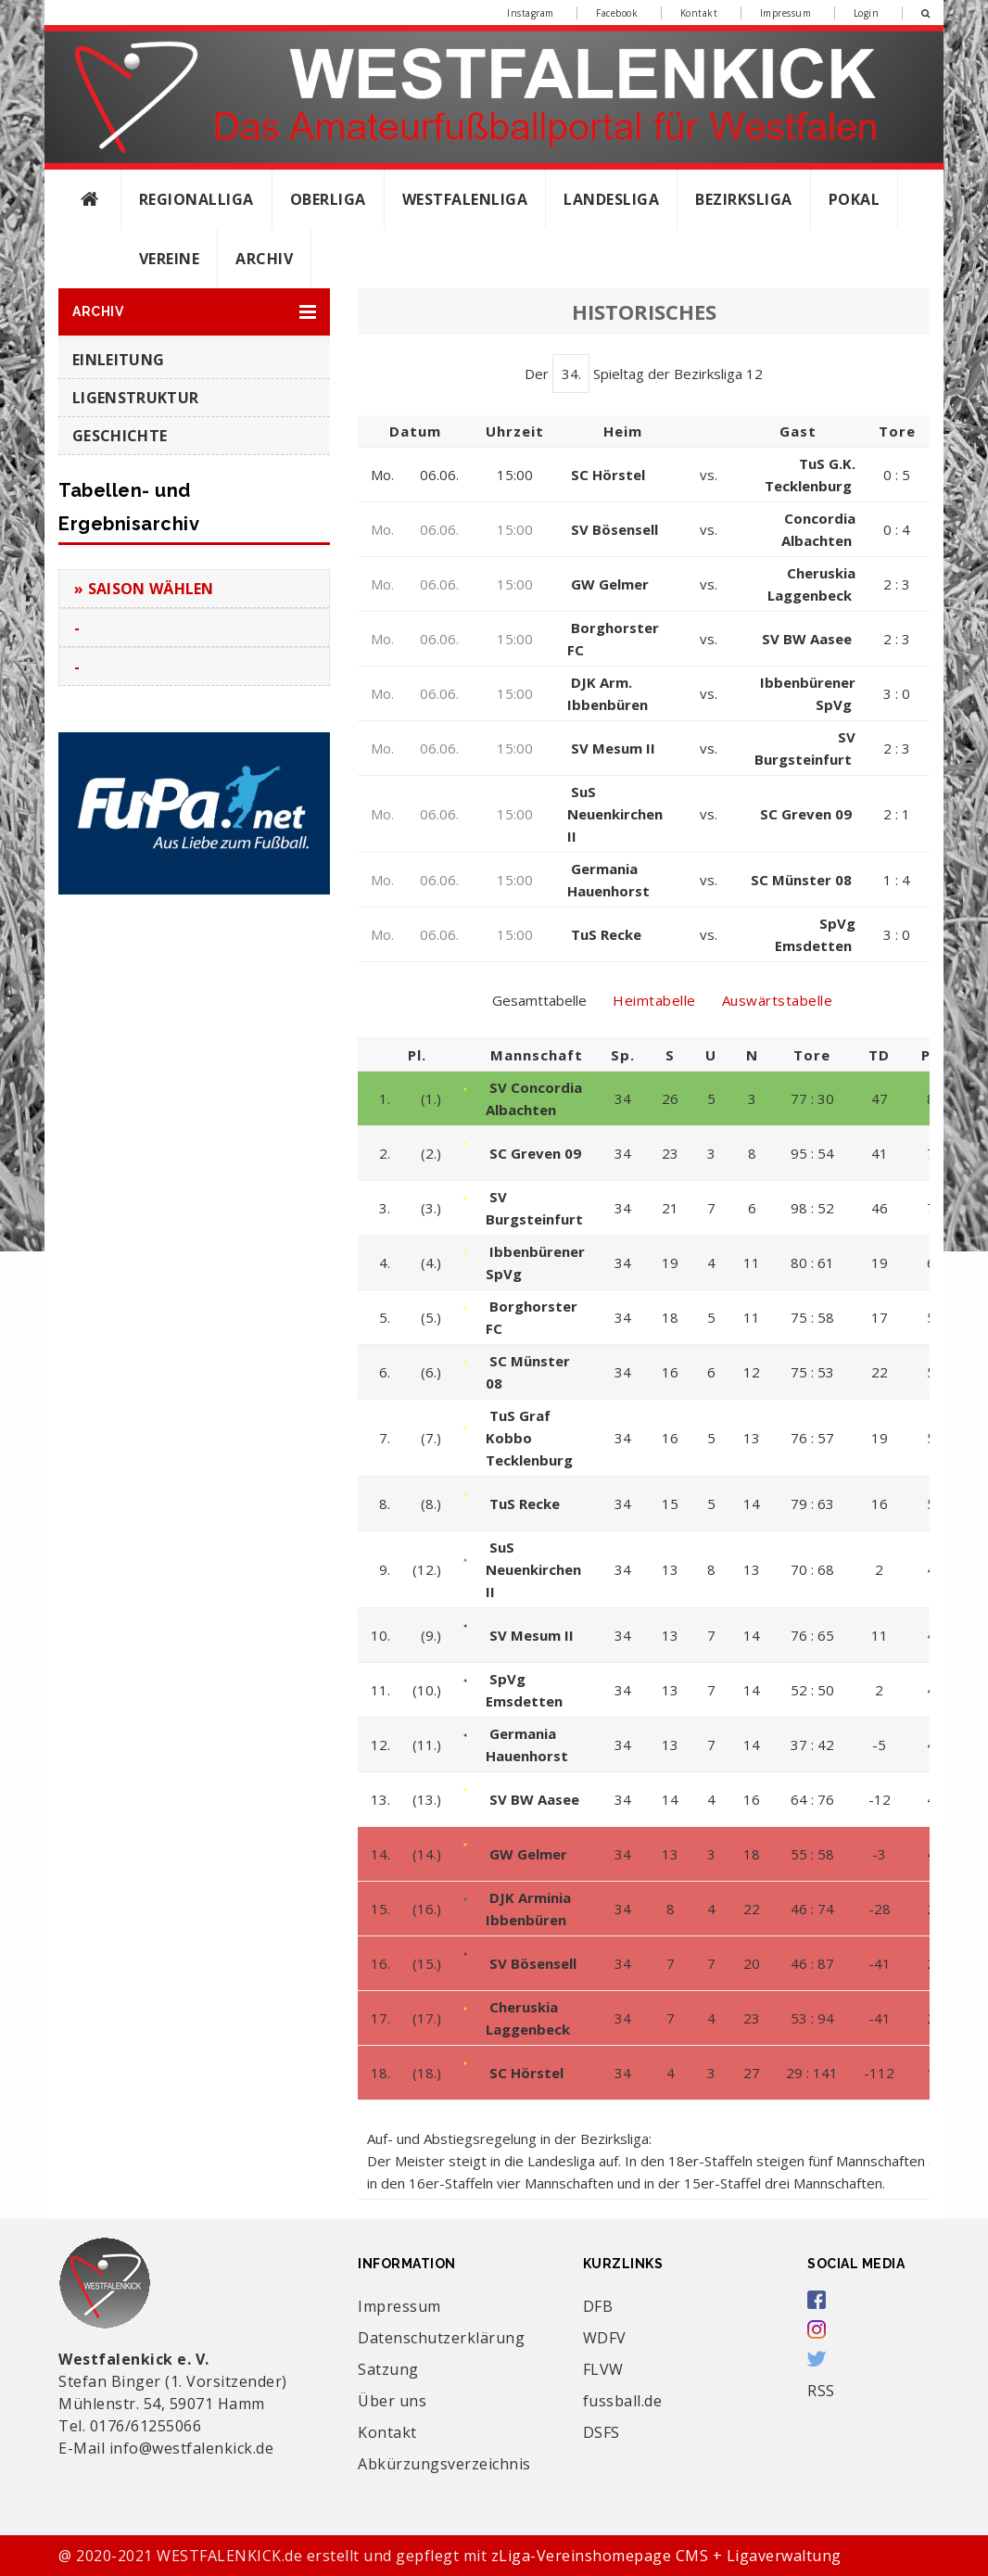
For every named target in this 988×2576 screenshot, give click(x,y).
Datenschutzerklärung (441, 2338)
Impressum (786, 12)
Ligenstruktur (135, 397)
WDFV (605, 2338)
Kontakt (699, 12)
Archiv (264, 258)
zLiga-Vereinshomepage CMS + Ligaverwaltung (666, 2555)
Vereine (169, 258)
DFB (598, 2306)
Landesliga (611, 199)
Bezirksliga (743, 199)
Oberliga (328, 199)
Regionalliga (196, 199)
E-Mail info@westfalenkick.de (165, 2448)
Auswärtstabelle (777, 1000)
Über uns (392, 2401)
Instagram (530, 12)
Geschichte (119, 435)
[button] (194, 312)
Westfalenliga (465, 199)
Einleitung (118, 359)
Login (867, 12)
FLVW (603, 2369)
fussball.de (623, 2401)
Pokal (854, 199)
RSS (821, 2390)
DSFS (601, 2432)
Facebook (617, 12)
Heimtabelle (654, 1000)
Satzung (388, 2369)
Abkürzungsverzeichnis (444, 2464)
